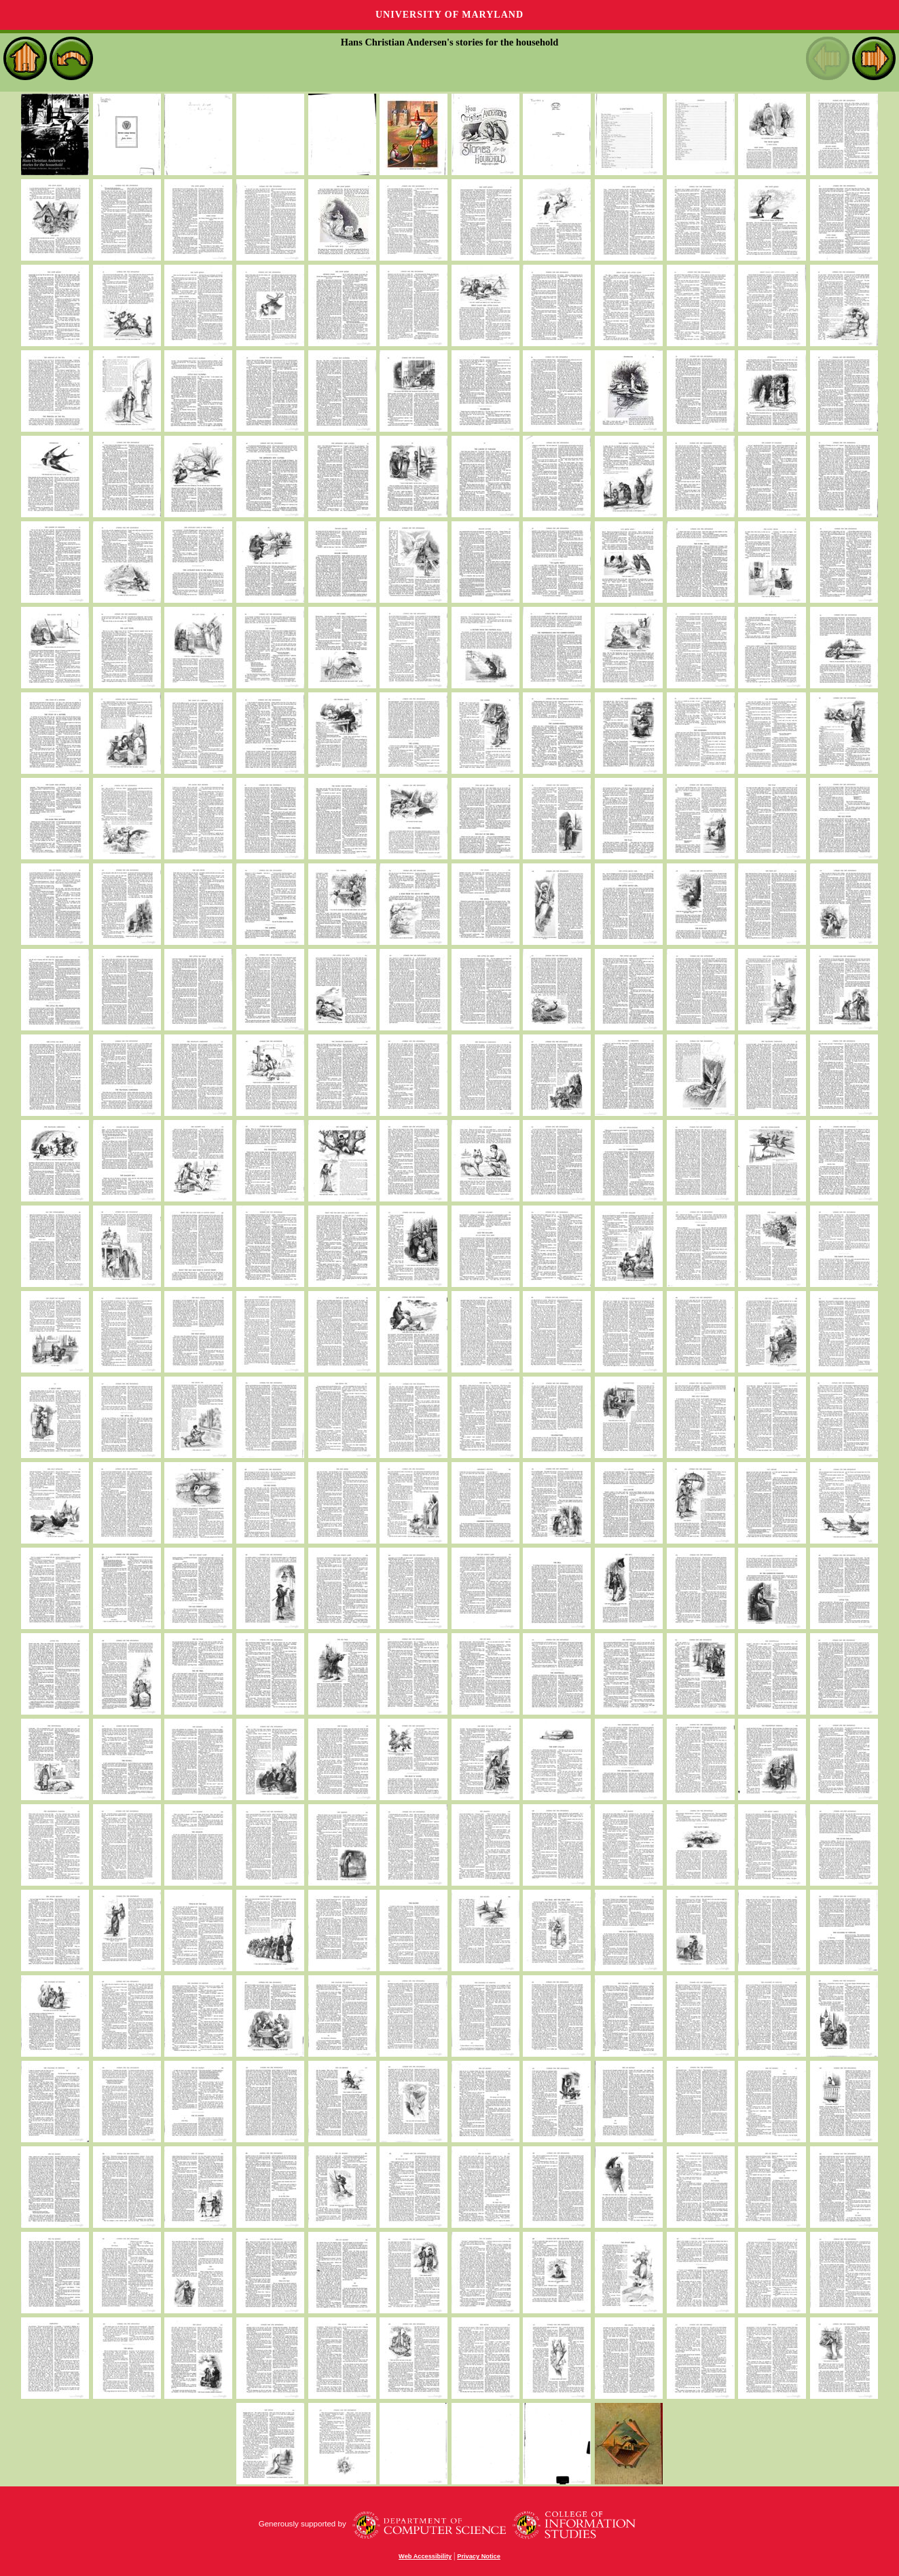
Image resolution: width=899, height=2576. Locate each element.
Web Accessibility (425, 2556)
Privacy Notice (478, 2556)
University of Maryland (449, 15)
